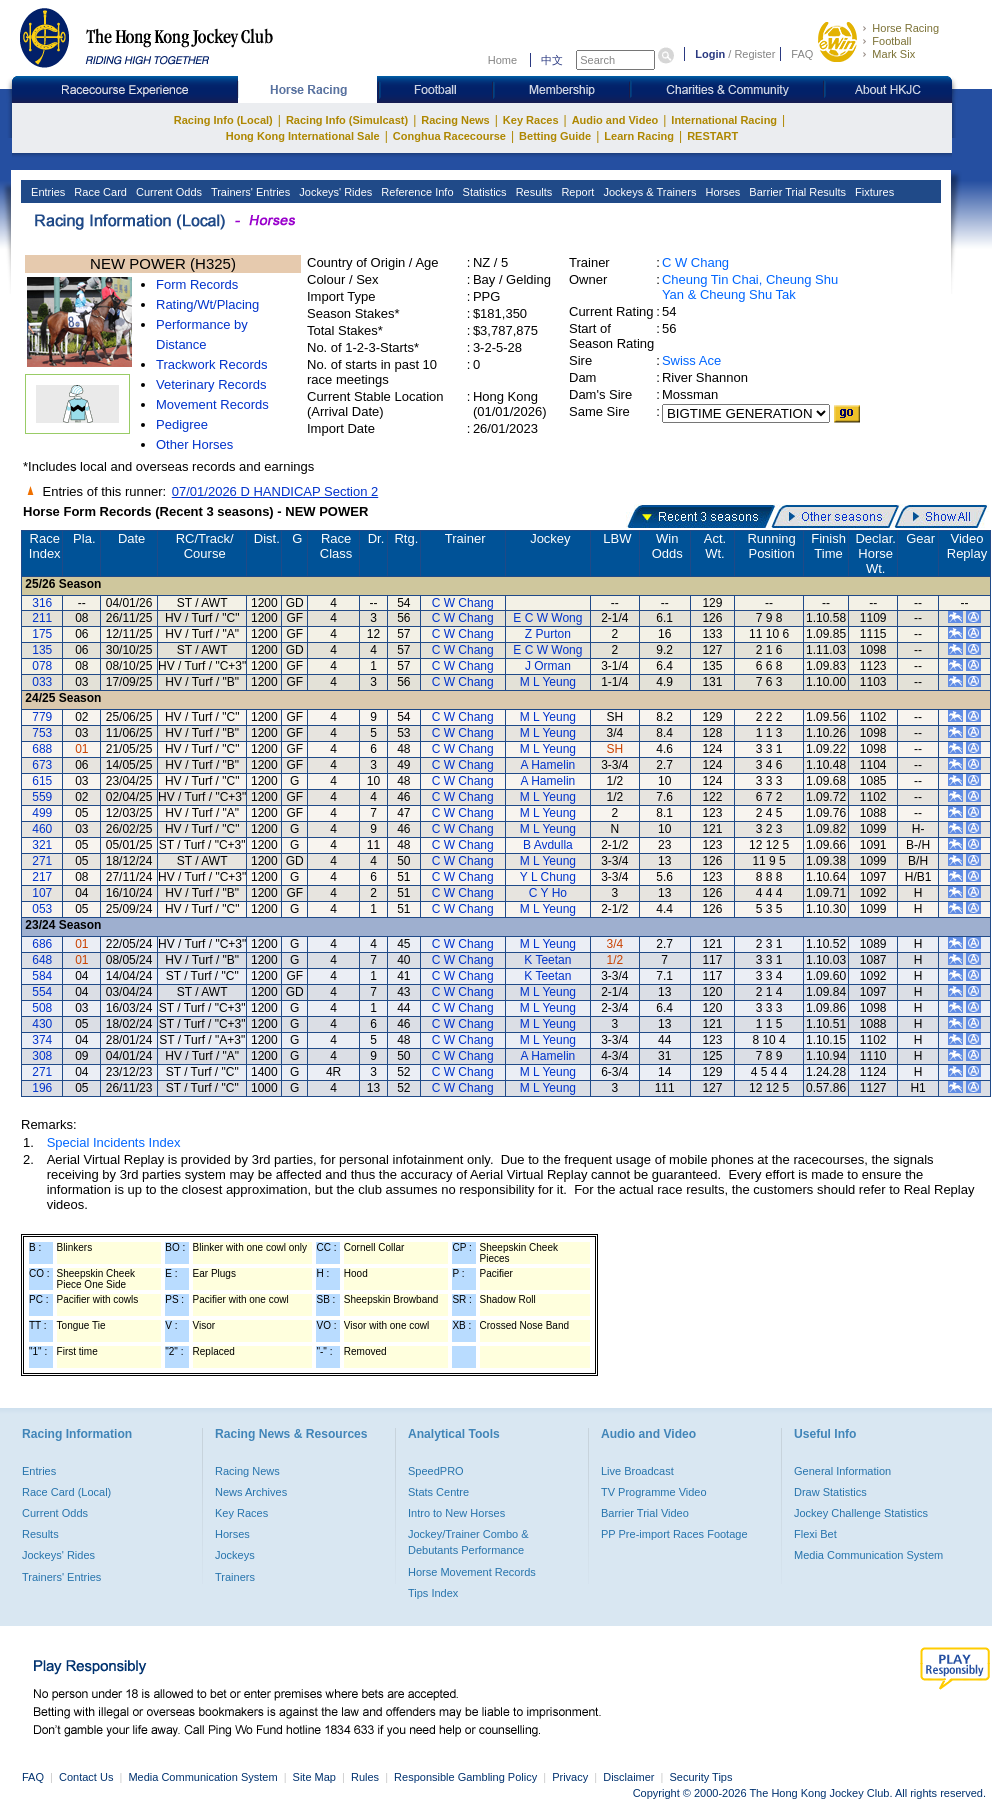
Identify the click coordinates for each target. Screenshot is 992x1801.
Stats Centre (438, 1492)
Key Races (531, 120)
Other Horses (194, 444)
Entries (46, 192)
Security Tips (701, 1777)
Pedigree (182, 424)
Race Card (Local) (66, 1492)
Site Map (314, 1777)
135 (42, 650)
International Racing (724, 120)
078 (42, 666)
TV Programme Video (654, 1492)
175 (42, 634)
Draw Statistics (830, 1492)
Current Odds (167, 192)
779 (42, 717)
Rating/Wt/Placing (207, 304)
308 (42, 1056)
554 (42, 992)
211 (42, 618)
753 (42, 733)
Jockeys (235, 1555)
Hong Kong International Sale (303, 136)
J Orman (548, 666)
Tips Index (433, 1593)
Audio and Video (615, 120)
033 (42, 682)
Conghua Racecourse (449, 136)
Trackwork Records (211, 364)
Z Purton (548, 634)
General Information (842, 1471)
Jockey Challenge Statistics (861, 1513)
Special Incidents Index (114, 1142)
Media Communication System (868, 1555)
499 (42, 813)
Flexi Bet (815, 1534)
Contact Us (86, 1777)
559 (42, 797)
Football (891, 41)
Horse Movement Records (472, 1572)
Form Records (197, 284)
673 (42, 765)
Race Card (99, 192)
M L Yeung (548, 682)
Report (576, 192)
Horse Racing (905, 28)
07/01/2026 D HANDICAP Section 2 (275, 491)
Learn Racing (639, 136)
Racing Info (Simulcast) (347, 120)
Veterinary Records (211, 384)
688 (42, 749)
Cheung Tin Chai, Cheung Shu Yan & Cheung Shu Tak (750, 287)
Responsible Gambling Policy (465, 1777)
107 (42, 893)
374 (42, 1040)
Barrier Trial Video (645, 1513)
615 (42, 781)
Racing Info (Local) (223, 120)
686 (42, 944)
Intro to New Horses (456, 1513)
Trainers (235, 1577)
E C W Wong (547, 618)
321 (42, 845)
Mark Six (893, 54)
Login (710, 54)
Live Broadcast (637, 1471)
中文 (552, 60)
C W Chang (695, 262)
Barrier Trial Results (796, 192)
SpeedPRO (436, 1471)
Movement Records (212, 404)
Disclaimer (628, 1777)
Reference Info (415, 192)
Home (502, 60)
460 (42, 829)
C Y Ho (548, 893)
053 (42, 909)
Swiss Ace (691, 360)
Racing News (455, 120)
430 (42, 1024)
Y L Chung (548, 877)
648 (42, 960)
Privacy (570, 1777)
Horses (721, 192)
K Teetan (547, 960)
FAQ (802, 54)
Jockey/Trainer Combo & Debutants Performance (468, 1542)
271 (42, 861)
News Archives (251, 1492)
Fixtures (873, 192)
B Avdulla (548, 845)
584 (42, 976)
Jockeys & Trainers (648, 192)
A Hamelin (548, 765)
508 (42, 1008)
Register (754, 54)
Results (533, 192)
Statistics (483, 192)
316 (42, 603)
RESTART (712, 136)
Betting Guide (555, 136)
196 (42, 1088)
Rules (366, 1777)
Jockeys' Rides (334, 192)
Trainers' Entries (249, 192)
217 (42, 877)
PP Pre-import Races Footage (674, 1534)
